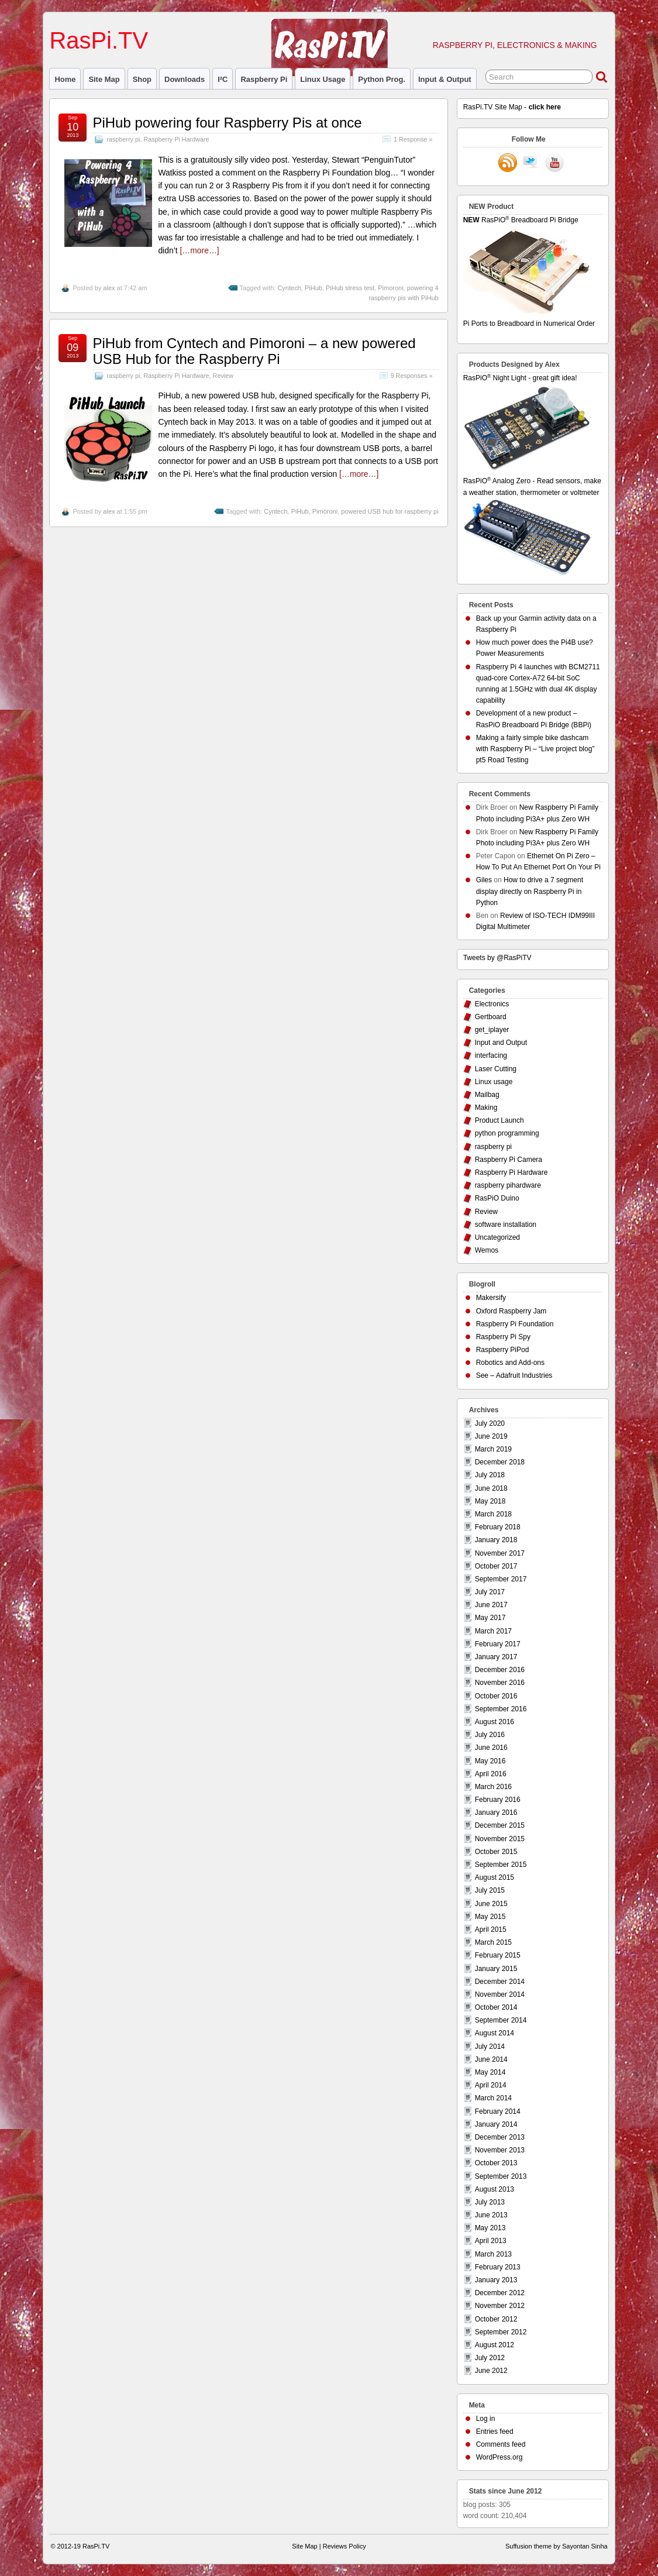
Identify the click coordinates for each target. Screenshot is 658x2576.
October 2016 (496, 1696)
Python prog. (381, 79)
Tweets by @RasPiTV (497, 958)
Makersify (491, 1298)
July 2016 (490, 1735)
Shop (142, 79)
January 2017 (496, 1657)
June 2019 (491, 1436)
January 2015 (496, 1969)
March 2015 (493, 1942)
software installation (505, 1224)
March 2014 (493, 2098)
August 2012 (494, 2345)
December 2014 (500, 1981)
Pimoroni (390, 287)
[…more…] (199, 250)
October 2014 (496, 2007)
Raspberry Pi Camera (508, 1159)
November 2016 (500, 1683)
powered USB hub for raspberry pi (389, 511)
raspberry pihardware (508, 1185)
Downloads (184, 79)
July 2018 (490, 1475)
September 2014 (501, 2020)
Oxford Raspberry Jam (511, 1311)
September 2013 (501, 2176)
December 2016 (500, 1670)
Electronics (492, 1004)
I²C (223, 79)
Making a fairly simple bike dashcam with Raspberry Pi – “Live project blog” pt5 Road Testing (535, 749)
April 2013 (491, 2241)
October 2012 (496, 2319)
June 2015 (491, 1904)
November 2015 (500, 1839)
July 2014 (490, 2046)
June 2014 (491, 2059)
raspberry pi (263, 79)
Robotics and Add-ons (510, 1362)
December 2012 (500, 2293)
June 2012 (491, 2371)
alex (109, 287)
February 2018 (498, 1527)
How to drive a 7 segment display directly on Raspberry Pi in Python (529, 891)
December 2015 (500, 1825)
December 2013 (500, 2137)
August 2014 (494, 2033)
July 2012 (490, 2358)
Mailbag (487, 1095)
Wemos (486, 1250)
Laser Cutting (495, 1069)
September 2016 (501, 1709)
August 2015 (494, 1877)
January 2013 (496, 2280)
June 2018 (491, 1488)
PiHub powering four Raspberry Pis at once (226, 122)
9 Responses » (412, 375)
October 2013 (496, 2163)
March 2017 (493, 1631)
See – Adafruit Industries (514, 1375)
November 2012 (500, 2306)
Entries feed (495, 2431)
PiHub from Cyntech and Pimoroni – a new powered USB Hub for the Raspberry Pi (253, 350)
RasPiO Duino (497, 1198)
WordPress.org (499, 2457)
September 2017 (501, 1579)
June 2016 (491, 1747)
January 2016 (496, 1812)
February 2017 (498, 1644)
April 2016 (491, 1774)
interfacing (491, 1055)
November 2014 (500, 1994)
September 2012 (501, 2332)
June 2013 (491, 2215)
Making (486, 1107)
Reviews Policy (344, 2546)
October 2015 (496, 1852)
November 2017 (500, 1553)
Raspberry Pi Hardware (176, 139)
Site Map (103, 79)
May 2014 (490, 2072)
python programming (507, 1133)
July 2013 (490, 2202)
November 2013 (500, 2150)
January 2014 (496, 2124)
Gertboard (491, 1017)
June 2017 (491, 1605)
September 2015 (501, 1864)
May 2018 (490, 1501)
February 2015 (498, 1955)
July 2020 (490, 1423)
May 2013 (490, 2228)
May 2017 (490, 1618)
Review (223, 375)
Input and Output (501, 1042)
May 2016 (490, 1761)
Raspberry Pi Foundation (515, 1324)
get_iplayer (492, 1030)
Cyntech (289, 287)
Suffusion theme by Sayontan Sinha (556, 2546)
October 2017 (496, 1566)
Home (64, 79)
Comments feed (501, 2444)
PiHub (313, 287)
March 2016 (493, 1787)
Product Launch (499, 1120)
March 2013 (493, 2254)
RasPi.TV (98, 40)
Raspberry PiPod (502, 1350)
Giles (484, 880)
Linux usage (322, 79)
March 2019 (493, 1449)
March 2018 (493, 1514)
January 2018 (496, 1540)
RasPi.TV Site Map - (512, 107)
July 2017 (490, 1592)
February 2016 (498, 1800)
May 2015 (490, 1917)
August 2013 (494, 2189)
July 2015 (490, 1890)
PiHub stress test (350, 287)
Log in (485, 2419)
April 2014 (491, 2085)
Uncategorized (497, 1237)
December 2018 (500, 1462)
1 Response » (413, 139)
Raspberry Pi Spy (503, 1337)
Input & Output (444, 79)
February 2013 (498, 2267)
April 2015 (491, 1929)
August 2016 (494, 1722)
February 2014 (498, 2111)
